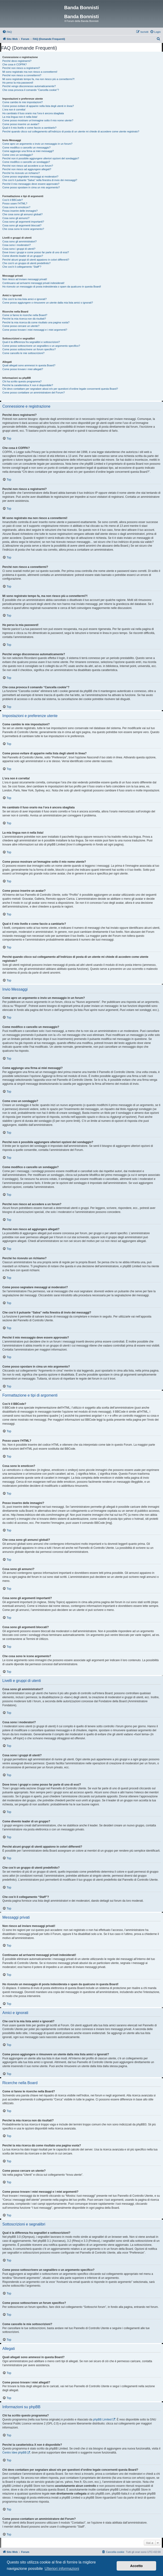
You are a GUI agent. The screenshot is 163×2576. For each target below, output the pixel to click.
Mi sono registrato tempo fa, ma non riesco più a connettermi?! (38, 79)
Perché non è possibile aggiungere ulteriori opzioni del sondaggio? (40, 158)
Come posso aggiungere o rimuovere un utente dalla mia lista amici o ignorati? (47, 302)
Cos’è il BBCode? (12, 199)
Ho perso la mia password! (17, 82)
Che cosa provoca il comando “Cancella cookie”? (30, 90)
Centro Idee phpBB (14, 2452)
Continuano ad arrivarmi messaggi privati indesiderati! (33, 283)
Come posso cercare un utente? (21, 326)
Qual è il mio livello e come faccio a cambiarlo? (29, 127)
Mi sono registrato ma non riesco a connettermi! (29, 71)
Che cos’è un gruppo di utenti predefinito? (26, 263)
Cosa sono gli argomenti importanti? (23, 221)
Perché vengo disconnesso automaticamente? (29, 86)
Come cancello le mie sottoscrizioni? (23, 353)
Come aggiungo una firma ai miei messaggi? (28, 151)
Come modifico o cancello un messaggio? (26, 147)
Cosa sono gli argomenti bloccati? (21, 225)
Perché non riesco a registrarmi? (21, 68)
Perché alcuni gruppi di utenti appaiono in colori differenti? (35, 259)
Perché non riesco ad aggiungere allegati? (26, 169)
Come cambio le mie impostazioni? (22, 102)
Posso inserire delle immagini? (20, 210)
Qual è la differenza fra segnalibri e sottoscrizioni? (31, 342)
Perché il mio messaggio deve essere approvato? (30, 183)
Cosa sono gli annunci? (15, 218)
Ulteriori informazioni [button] (62, 2569)
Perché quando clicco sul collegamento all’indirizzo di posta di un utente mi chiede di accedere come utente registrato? (70, 131)
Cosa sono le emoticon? (16, 207)
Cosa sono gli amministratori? (19, 241)
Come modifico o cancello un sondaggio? (26, 161)
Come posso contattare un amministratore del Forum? (33, 392)
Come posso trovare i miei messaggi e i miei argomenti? (34, 329)
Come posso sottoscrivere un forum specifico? (29, 349)
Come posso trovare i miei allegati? (22, 369)
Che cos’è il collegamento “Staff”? (21, 266)
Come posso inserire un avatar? (20, 124)
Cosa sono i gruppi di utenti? (18, 248)
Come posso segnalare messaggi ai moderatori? (30, 176)
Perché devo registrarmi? (16, 60)
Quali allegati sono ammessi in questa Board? (28, 365)
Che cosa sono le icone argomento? (23, 229)
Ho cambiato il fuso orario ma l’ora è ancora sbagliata (33, 113)
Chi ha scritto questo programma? (22, 381)
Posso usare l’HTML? (14, 203)
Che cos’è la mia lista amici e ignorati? (24, 299)
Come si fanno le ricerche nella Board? (24, 315)
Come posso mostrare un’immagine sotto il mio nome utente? (37, 120)
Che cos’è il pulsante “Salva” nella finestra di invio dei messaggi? (39, 180)
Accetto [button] (136, 2566)
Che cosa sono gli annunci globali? (22, 214)
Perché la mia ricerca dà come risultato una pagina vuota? (36, 322)
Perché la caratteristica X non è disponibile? (27, 385)
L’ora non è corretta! (14, 109)
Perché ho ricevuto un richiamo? (21, 173)
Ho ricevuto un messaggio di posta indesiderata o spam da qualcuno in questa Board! (51, 286)
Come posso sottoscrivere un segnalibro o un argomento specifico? (41, 345)
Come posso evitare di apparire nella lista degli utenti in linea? (38, 106)
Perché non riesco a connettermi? (21, 75)
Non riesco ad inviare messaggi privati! (24, 279)
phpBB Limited (102, 2419)
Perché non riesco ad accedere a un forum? (27, 165)
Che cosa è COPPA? (14, 64)
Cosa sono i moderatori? (16, 245)
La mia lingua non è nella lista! (19, 116)
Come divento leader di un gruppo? (22, 255)
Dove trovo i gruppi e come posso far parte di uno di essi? (35, 252)
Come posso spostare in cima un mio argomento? (31, 187)
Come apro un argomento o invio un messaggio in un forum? (37, 143)
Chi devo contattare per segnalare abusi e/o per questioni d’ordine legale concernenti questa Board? (60, 388)
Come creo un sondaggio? (17, 154)
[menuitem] (7, 32)
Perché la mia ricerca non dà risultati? (24, 318)
